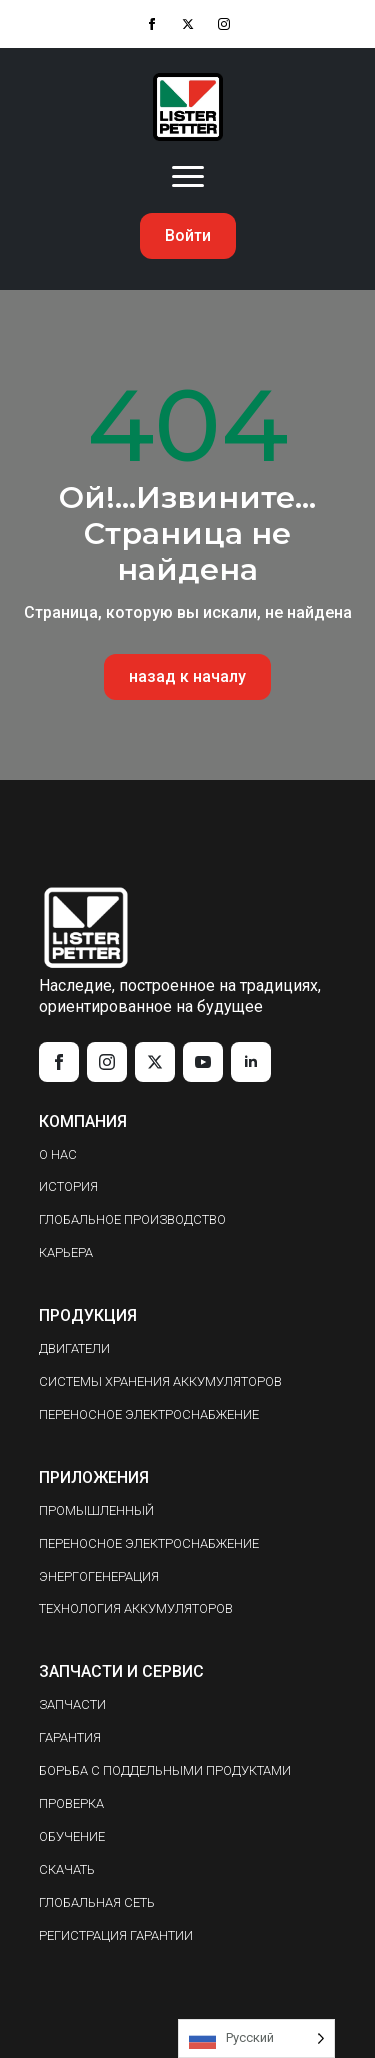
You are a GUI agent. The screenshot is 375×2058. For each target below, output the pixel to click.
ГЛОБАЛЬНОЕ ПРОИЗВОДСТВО (132, 1219)
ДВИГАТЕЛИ (74, 1348)
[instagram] (224, 24)
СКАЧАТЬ (67, 1869)
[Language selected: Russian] (256, 2038)
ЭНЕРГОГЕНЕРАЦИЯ (99, 1576)
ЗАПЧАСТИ (72, 1704)
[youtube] (203, 1062)
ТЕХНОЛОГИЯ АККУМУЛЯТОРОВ (136, 1608)
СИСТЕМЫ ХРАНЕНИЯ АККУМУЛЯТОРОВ (160, 1381)
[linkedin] (251, 1062)
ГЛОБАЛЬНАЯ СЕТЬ (97, 1902)
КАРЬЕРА (66, 1252)
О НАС (58, 1154)
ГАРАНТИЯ (70, 1737)
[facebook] (152, 24)
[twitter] (188, 24)
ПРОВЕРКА (71, 1803)
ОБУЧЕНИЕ (72, 1836)
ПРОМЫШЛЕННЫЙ (96, 1510)
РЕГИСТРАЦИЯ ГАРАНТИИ (116, 1935)
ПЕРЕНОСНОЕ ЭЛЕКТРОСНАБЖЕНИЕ (149, 1414)
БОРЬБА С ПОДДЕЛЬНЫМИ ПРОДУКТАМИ (165, 1770)
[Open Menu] (188, 177)
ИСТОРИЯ (68, 1186)
